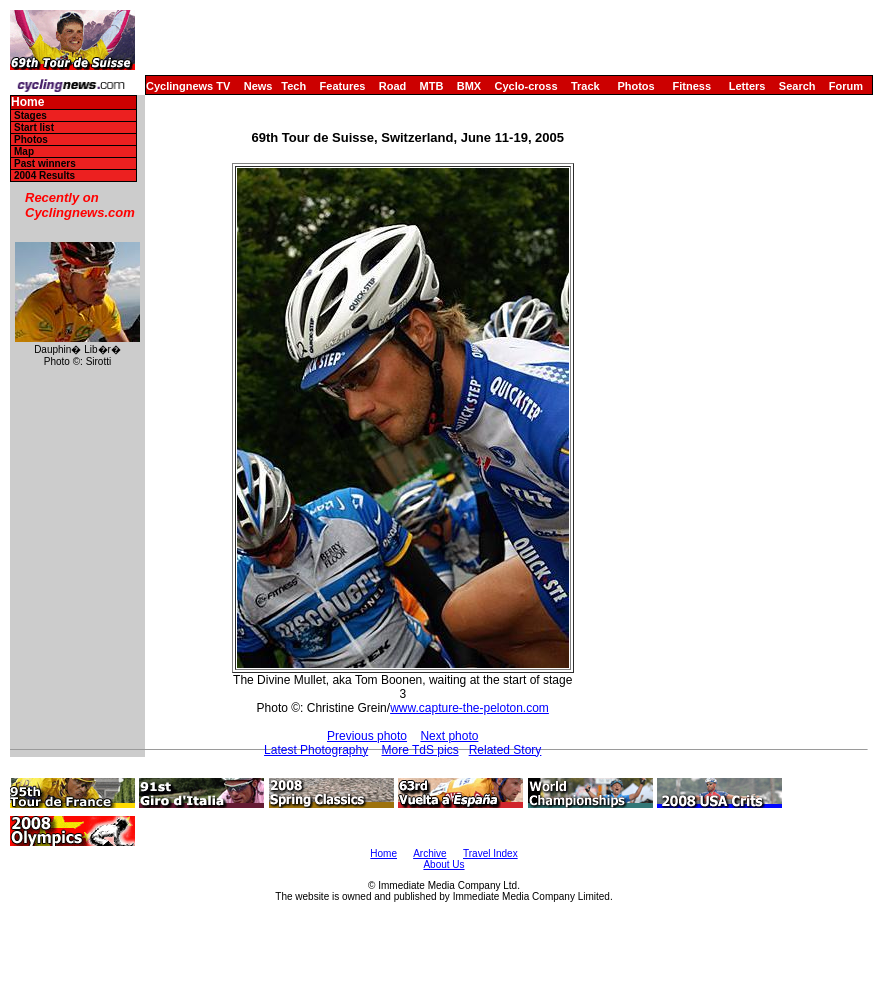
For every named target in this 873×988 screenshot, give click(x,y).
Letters (747, 86)
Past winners (45, 163)
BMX (469, 86)
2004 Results (44, 175)
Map (24, 151)
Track (585, 86)
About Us (443, 864)
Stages (30, 115)
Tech (293, 86)
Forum (846, 86)
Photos (635, 86)
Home (27, 102)
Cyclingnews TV (188, 86)
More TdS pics (420, 750)
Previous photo (367, 736)
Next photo (449, 736)
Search (797, 86)
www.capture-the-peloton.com (469, 708)
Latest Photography (316, 750)
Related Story (505, 750)
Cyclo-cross (526, 86)
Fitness (691, 86)
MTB (432, 86)
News (258, 86)
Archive (429, 853)
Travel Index (490, 853)
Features (343, 86)
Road (393, 86)
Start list (34, 127)
